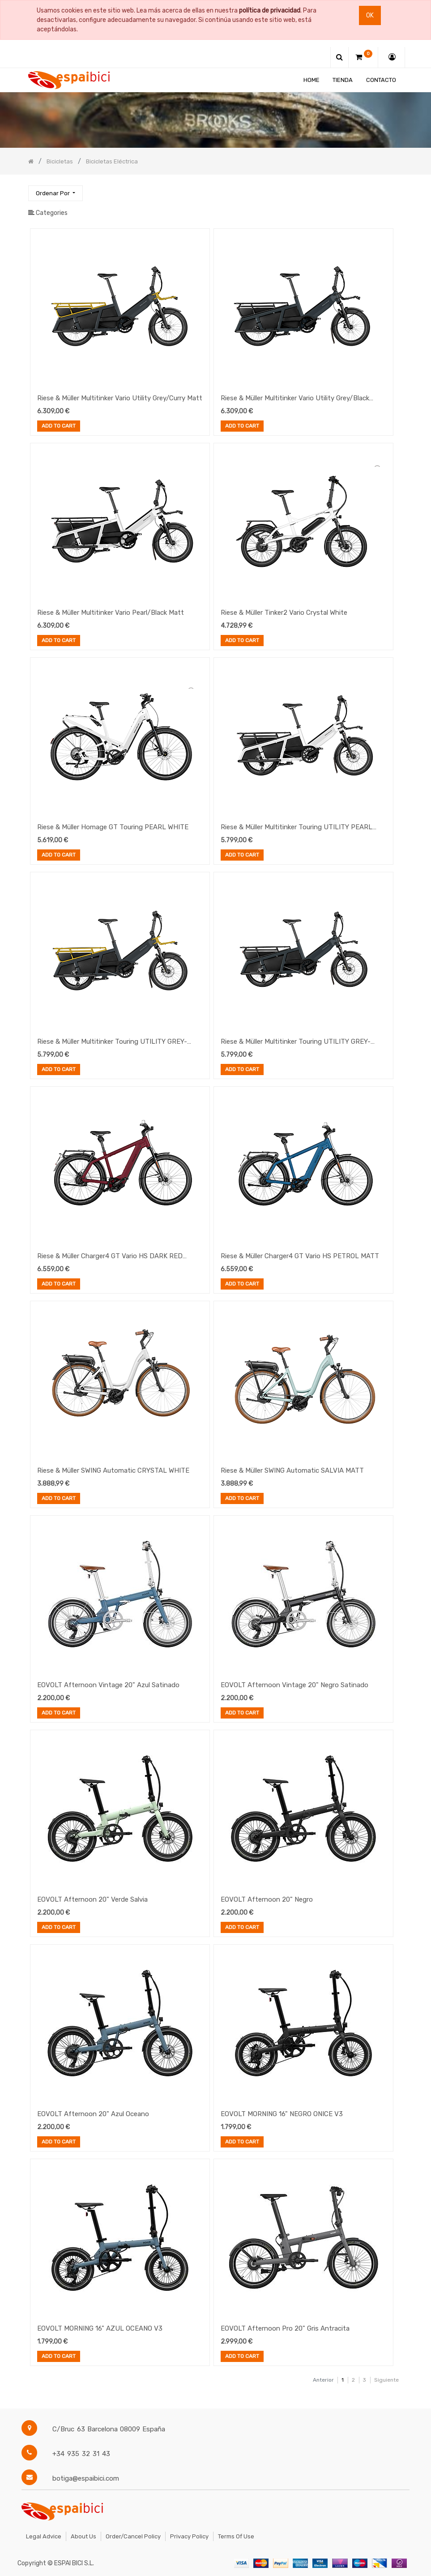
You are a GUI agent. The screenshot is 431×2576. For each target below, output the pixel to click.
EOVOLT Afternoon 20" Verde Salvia (92, 1899)
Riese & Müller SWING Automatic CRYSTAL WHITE (113, 1470)
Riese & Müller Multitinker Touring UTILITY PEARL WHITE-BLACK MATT (296, 828)
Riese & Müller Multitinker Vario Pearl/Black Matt (110, 613)
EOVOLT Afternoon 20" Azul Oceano (93, 2114)
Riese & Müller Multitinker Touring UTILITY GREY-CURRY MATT (112, 1042)
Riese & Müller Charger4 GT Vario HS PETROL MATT (300, 1256)
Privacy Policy (189, 2536)
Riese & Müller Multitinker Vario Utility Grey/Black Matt (295, 399)
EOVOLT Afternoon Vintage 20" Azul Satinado (108, 1685)
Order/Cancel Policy (133, 2536)
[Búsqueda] (395, 189)
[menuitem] (311, 80)
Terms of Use (236, 2536)
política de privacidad (269, 10)
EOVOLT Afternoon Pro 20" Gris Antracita (285, 2328)
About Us (83, 2536)
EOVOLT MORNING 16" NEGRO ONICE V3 (282, 2114)
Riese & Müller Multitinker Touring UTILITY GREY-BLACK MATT (296, 1042)
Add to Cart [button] (59, 427)
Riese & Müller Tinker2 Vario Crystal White (284, 613)
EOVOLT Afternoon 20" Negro (267, 1899)
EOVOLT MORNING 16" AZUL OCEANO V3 (99, 2328)
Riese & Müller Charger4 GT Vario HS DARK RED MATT (110, 1257)
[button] (55, 193)
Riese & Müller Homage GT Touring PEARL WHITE (112, 827)
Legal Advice (43, 2536)
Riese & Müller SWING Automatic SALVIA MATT (292, 1470)
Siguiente (386, 2380)
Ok (370, 15)
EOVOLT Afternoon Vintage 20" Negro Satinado (294, 1685)
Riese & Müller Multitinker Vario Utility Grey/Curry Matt (119, 398)
